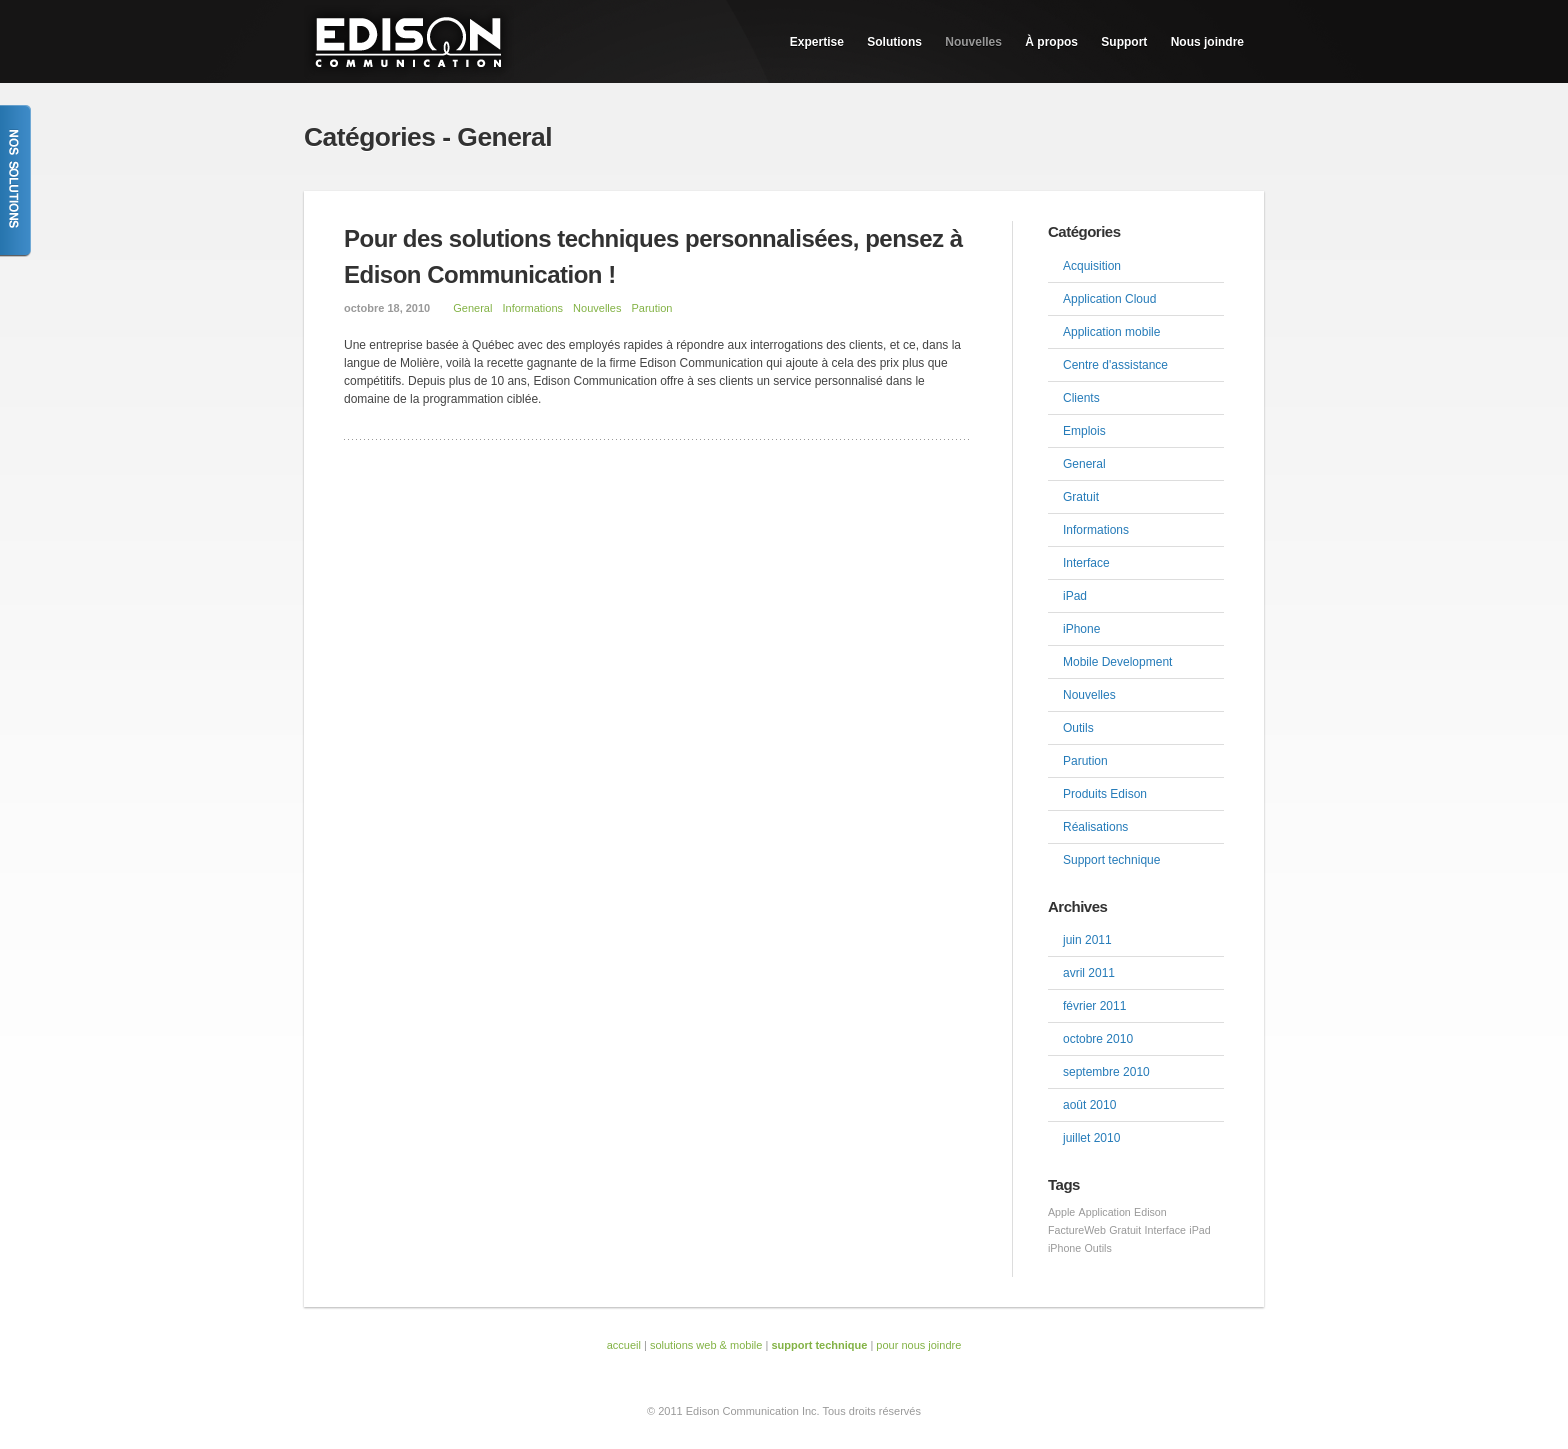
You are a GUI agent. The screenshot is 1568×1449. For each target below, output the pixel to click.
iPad (1075, 596)
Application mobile (1111, 332)
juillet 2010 (1091, 1138)
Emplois (1084, 431)
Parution (651, 308)
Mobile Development (1117, 662)
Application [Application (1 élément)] (1105, 1212)
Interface (1086, 563)
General (472, 308)
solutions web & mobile (706, 1345)
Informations (532, 308)
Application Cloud (1109, 299)
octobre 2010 (1098, 1039)
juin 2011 (1087, 940)
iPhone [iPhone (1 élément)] (1064, 1248)
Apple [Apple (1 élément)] (1061, 1212)
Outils (1078, 728)
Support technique (1111, 860)
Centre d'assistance (1115, 365)
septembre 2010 (1106, 1072)
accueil (624, 1345)
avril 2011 (1089, 973)
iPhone (1081, 629)
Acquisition (1092, 266)
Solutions (894, 42)
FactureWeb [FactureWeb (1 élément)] (1077, 1230)
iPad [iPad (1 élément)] (1199, 1230)
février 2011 (1094, 1006)
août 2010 (1089, 1105)
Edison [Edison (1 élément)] (1150, 1212)
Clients (1081, 398)
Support (1124, 42)
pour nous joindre (918, 1345)
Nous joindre (1207, 42)
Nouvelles (973, 42)
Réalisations (1095, 827)
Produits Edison (1105, 794)
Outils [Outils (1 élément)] (1098, 1248)
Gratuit (1081, 497)
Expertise (817, 42)
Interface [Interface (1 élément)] (1165, 1230)
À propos (1051, 42)
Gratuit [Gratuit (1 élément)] (1125, 1230)
